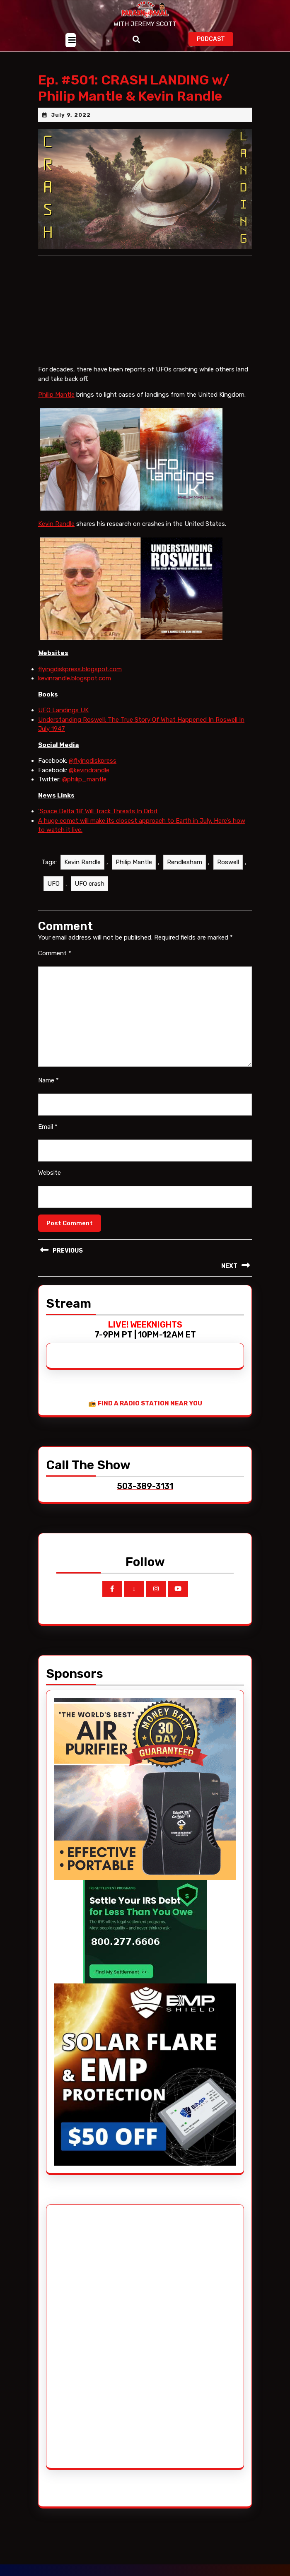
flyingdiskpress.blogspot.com (80, 669)
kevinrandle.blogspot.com (74, 678)
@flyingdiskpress (92, 760)
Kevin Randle (56, 524)
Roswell (228, 862)
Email (48, 1126)
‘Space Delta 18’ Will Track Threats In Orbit (98, 811)
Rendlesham (184, 862)
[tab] (70, 40)
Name (48, 1080)
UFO (53, 883)
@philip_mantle (84, 779)
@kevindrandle (89, 770)
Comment (54, 953)
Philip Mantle (56, 394)
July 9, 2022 (71, 115)
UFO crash (89, 883)
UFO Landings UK (63, 710)
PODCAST (215, 38)
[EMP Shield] (145, 2074)
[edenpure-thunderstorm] (145, 1788)
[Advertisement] (85, 2336)
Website (49, 1172)
